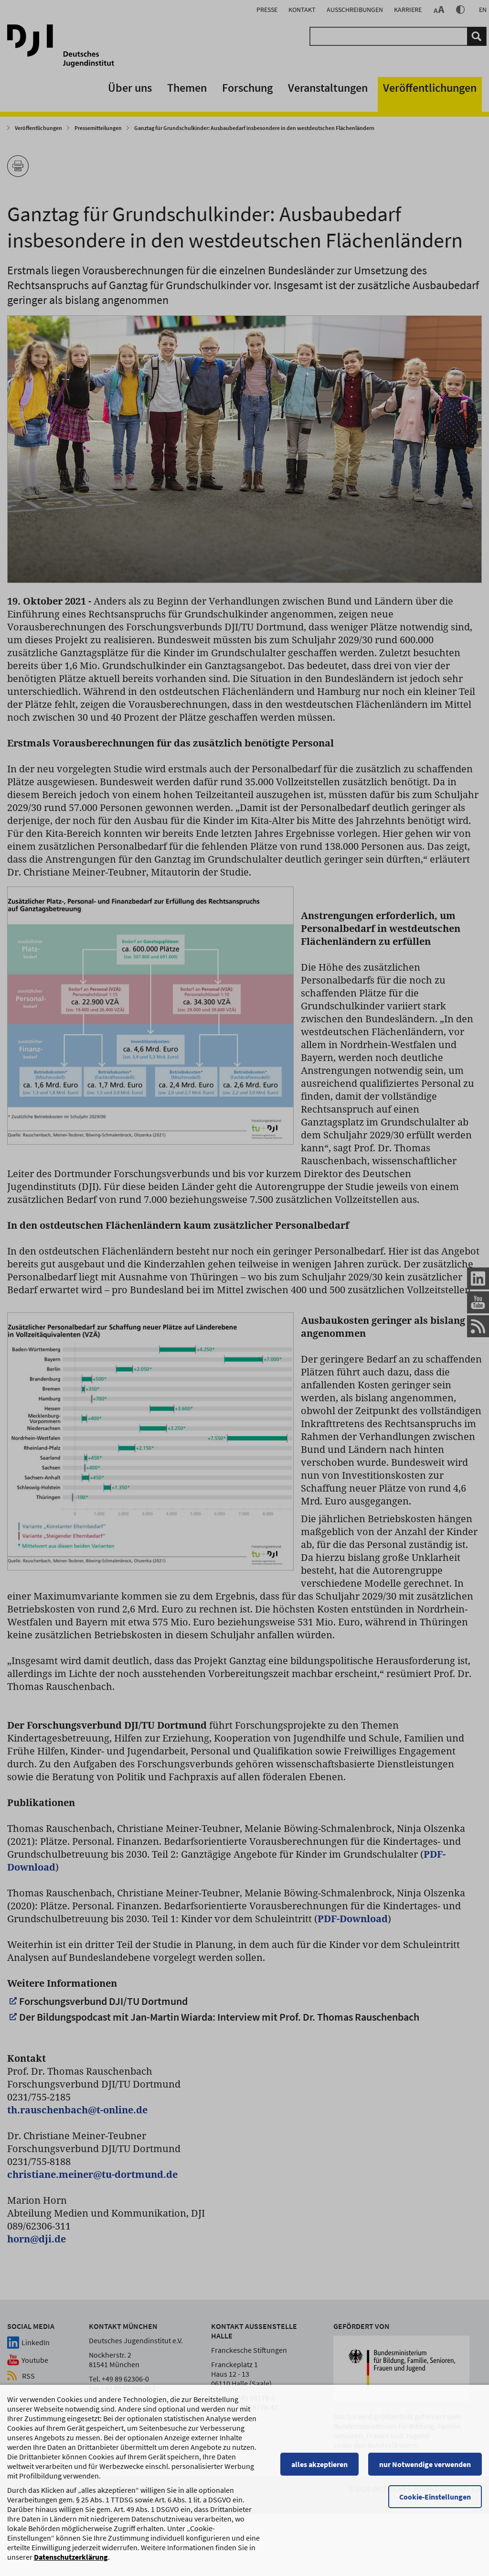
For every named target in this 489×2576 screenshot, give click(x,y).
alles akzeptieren (319, 2541)
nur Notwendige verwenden (425, 2541)
